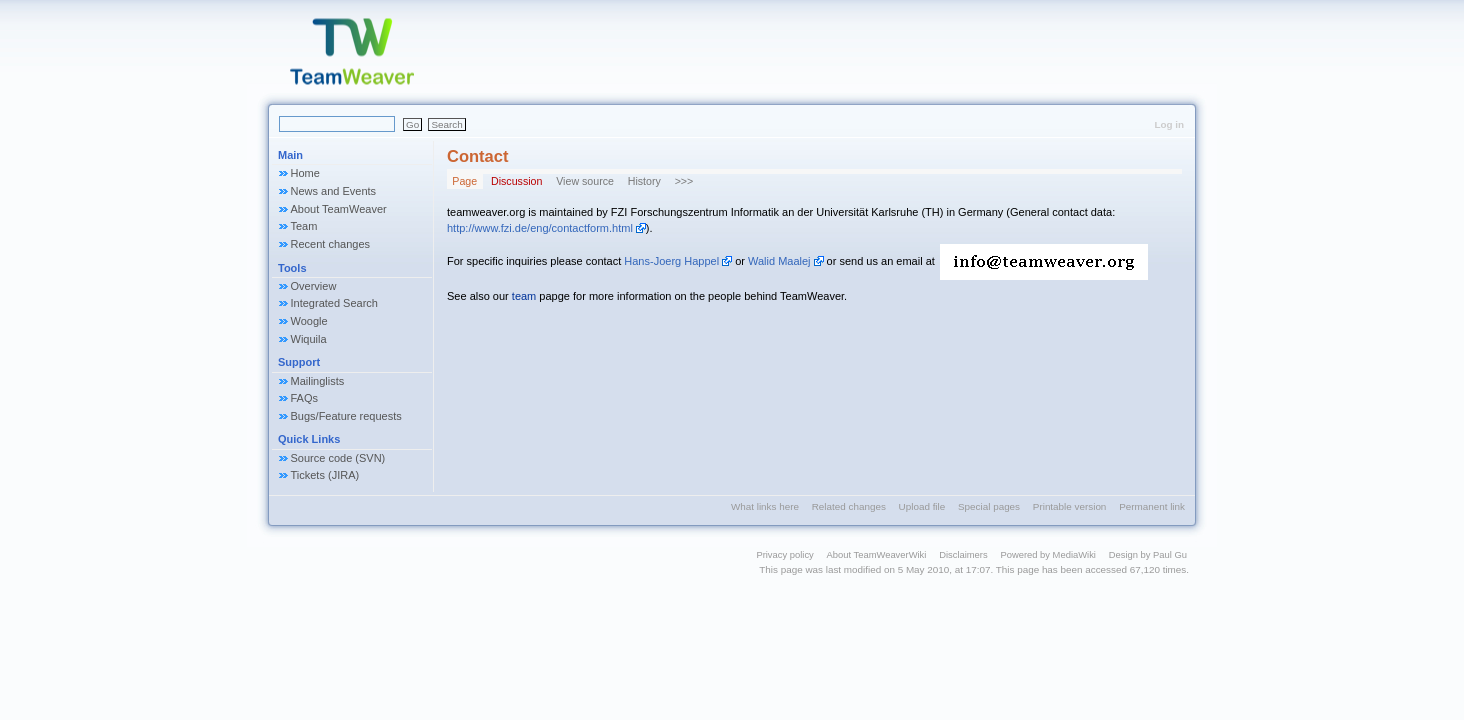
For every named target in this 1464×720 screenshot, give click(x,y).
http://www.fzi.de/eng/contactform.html (540, 228)
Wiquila (309, 339)
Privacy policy (784, 554)
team (524, 296)
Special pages (989, 506)
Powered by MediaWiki (1048, 554)
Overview (314, 286)
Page (464, 181)
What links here (765, 506)
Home (305, 173)
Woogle (309, 321)
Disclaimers (963, 554)
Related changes (849, 506)
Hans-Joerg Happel (671, 261)
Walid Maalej (779, 261)
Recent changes (331, 244)
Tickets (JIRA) (325, 475)
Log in (1169, 124)
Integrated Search (334, 303)
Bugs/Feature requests (346, 416)
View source (585, 181)
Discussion (516, 181)
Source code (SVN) (338, 458)
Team (304, 226)
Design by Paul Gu (1148, 554)
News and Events (334, 191)
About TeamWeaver (339, 209)
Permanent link (1152, 506)
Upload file (922, 506)
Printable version (1070, 506)
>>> (684, 181)
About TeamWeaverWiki (877, 554)
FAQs (305, 398)
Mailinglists (318, 381)
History (644, 181)
